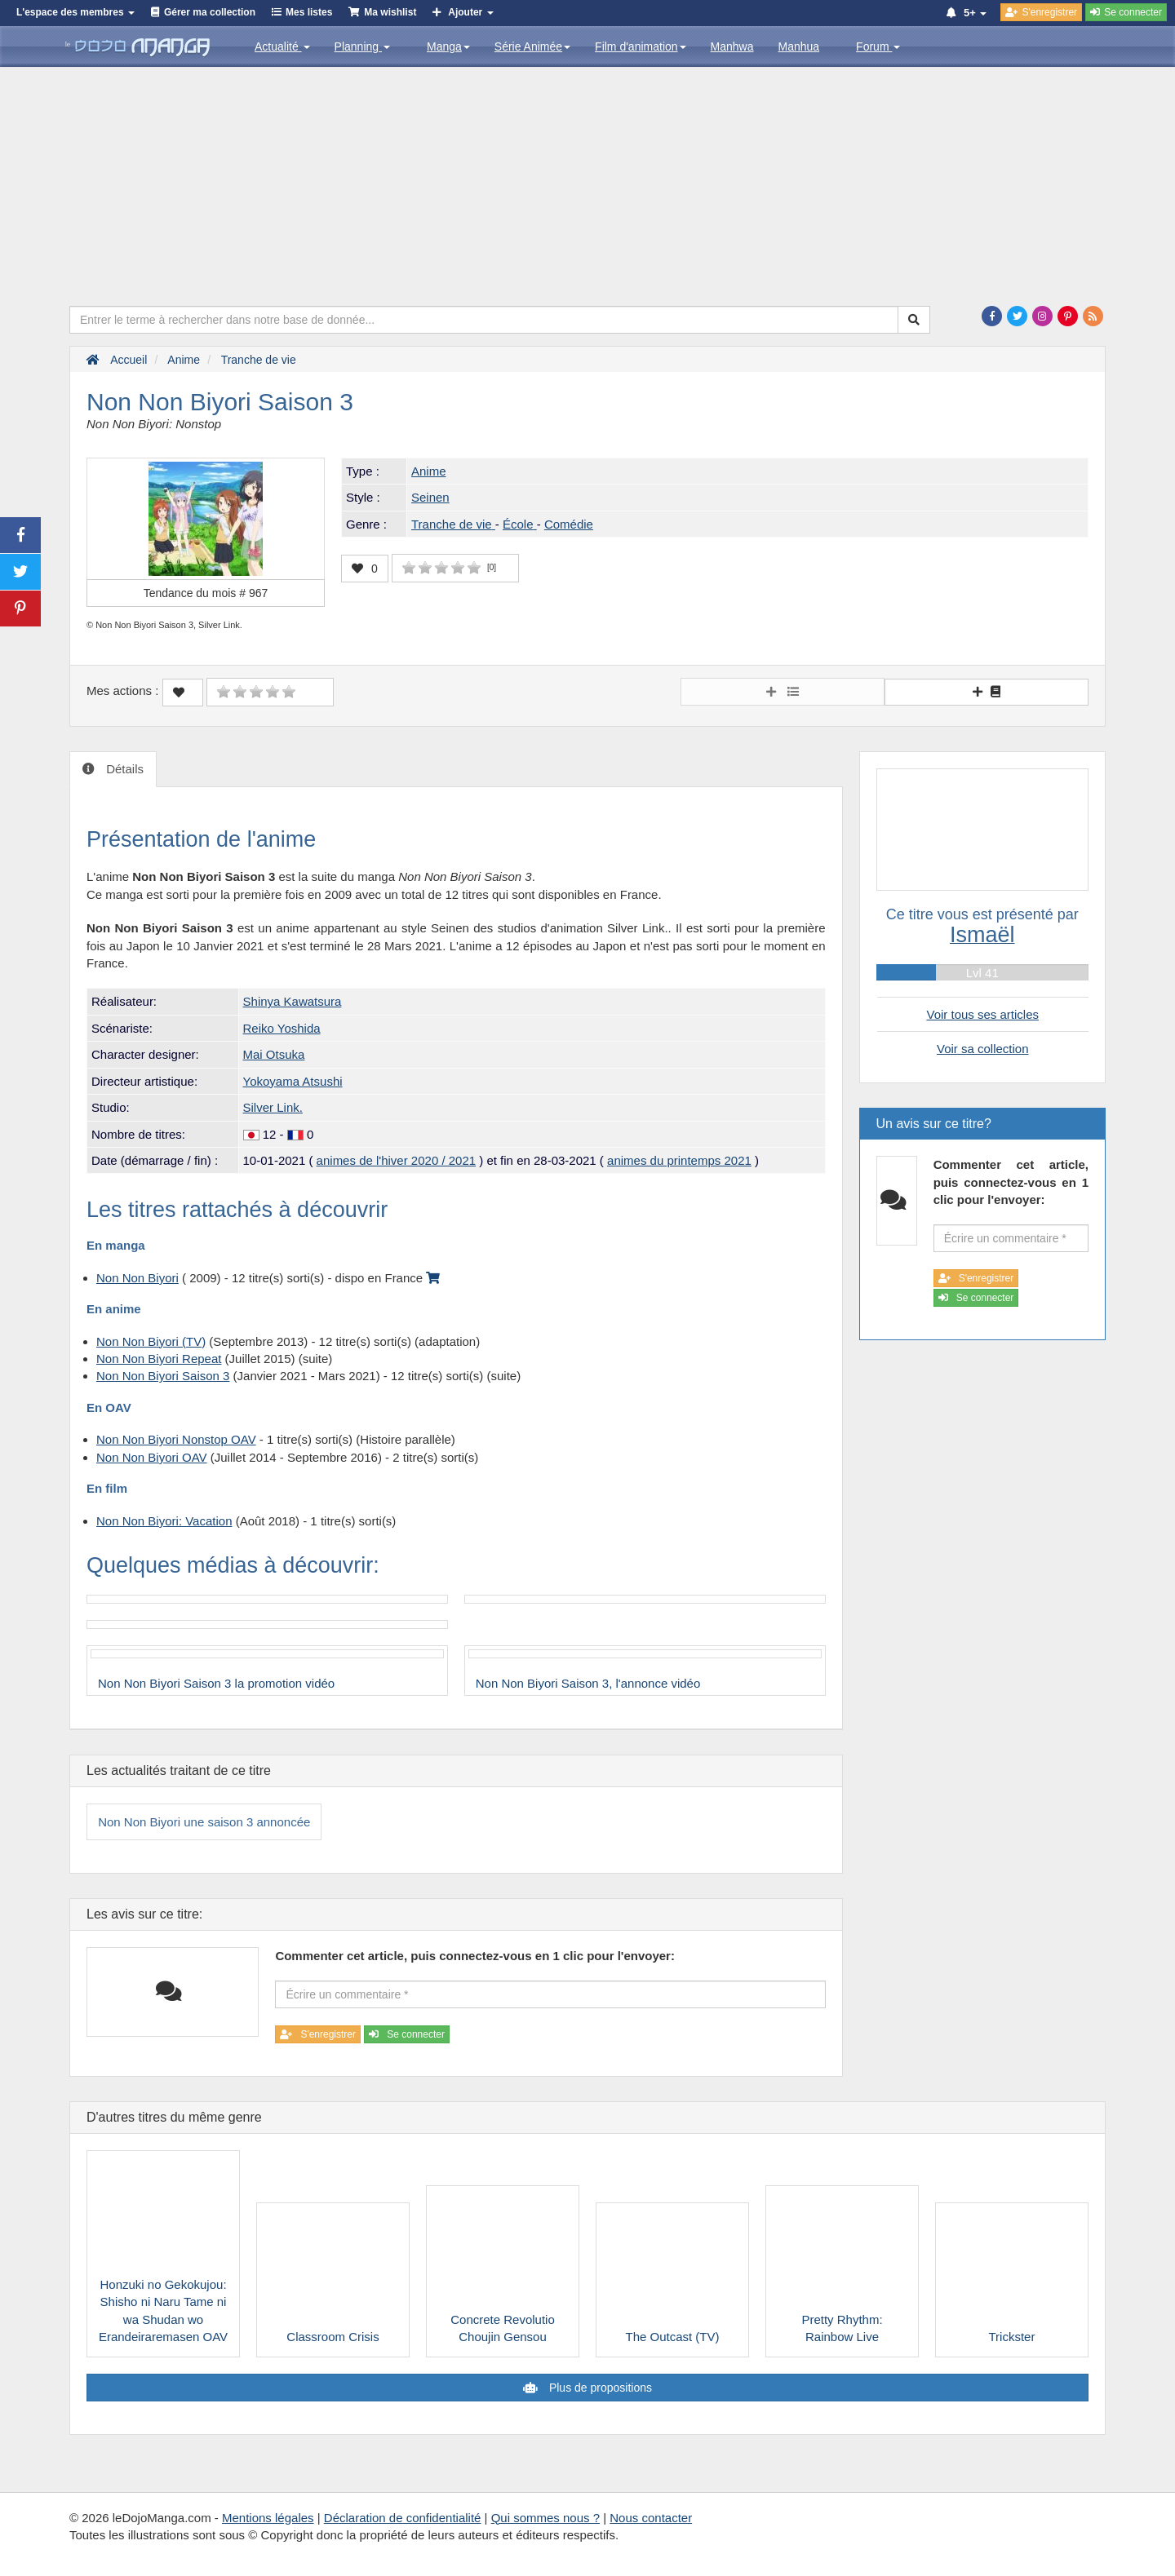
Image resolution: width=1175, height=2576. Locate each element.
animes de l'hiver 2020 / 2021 (397, 1160)
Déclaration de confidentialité (402, 2518)
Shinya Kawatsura (292, 1001)
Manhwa (732, 46)
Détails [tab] (123, 769)
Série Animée (532, 46)
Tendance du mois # (206, 593)
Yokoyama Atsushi (293, 1081)
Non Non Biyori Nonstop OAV (176, 1439)
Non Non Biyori (137, 1278)
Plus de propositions (599, 2387)
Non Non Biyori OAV (151, 1457)
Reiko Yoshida (282, 1028)
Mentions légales (268, 2518)
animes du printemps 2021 (679, 1160)
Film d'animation (640, 46)
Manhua (799, 46)
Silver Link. (273, 1107)
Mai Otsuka (274, 1054)
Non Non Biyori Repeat (158, 1358)
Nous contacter (651, 2518)
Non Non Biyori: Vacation (164, 1521)
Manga (448, 46)
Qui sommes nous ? (545, 2518)
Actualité (282, 46)
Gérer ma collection (209, 12)
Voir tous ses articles (982, 1014)
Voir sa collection (983, 1049)
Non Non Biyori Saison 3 (162, 1376)
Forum (878, 46)
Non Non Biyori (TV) (151, 1341)
